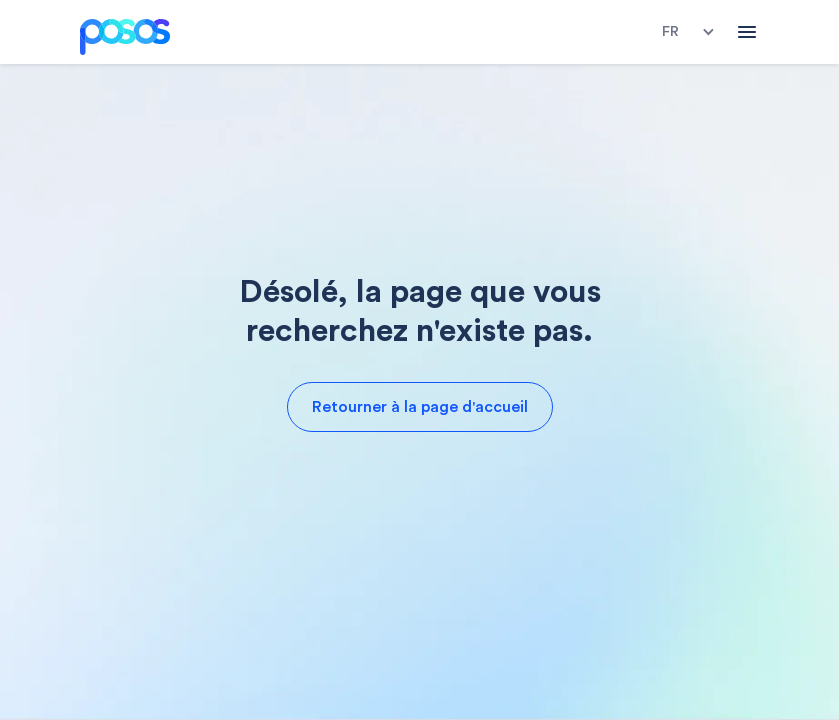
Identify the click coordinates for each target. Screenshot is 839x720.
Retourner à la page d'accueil (420, 407)
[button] (747, 32)
